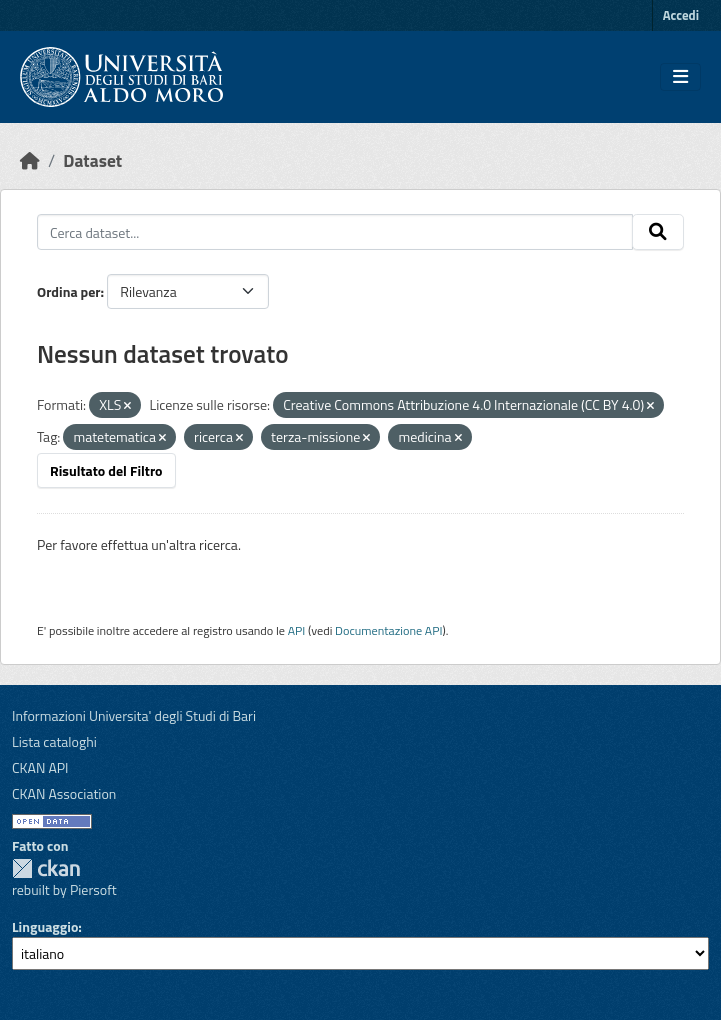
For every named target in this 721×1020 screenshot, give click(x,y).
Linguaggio (45, 926)
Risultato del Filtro (106, 470)
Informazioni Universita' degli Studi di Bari (134, 715)
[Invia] (658, 232)
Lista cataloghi (54, 741)
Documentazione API (388, 630)
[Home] (30, 160)
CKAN (46, 868)
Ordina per (69, 291)
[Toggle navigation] (680, 77)
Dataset (92, 160)
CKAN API (40, 767)
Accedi (681, 15)
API (297, 630)
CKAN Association (64, 793)
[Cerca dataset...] (335, 232)
